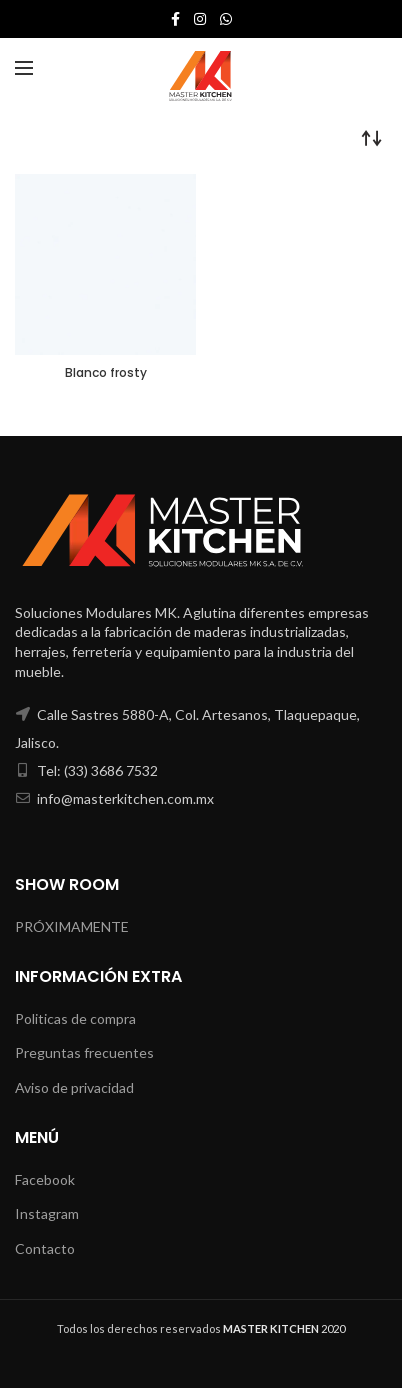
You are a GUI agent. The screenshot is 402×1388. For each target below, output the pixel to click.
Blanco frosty (106, 373)
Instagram (47, 1213)
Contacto (45, 1248)
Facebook (45, 1179)
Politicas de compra (75, 1018)
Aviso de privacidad (74, 1087)
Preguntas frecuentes (84, 1052)
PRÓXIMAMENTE (72, 926)
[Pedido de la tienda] (372, 138)
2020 (284, 1328)
